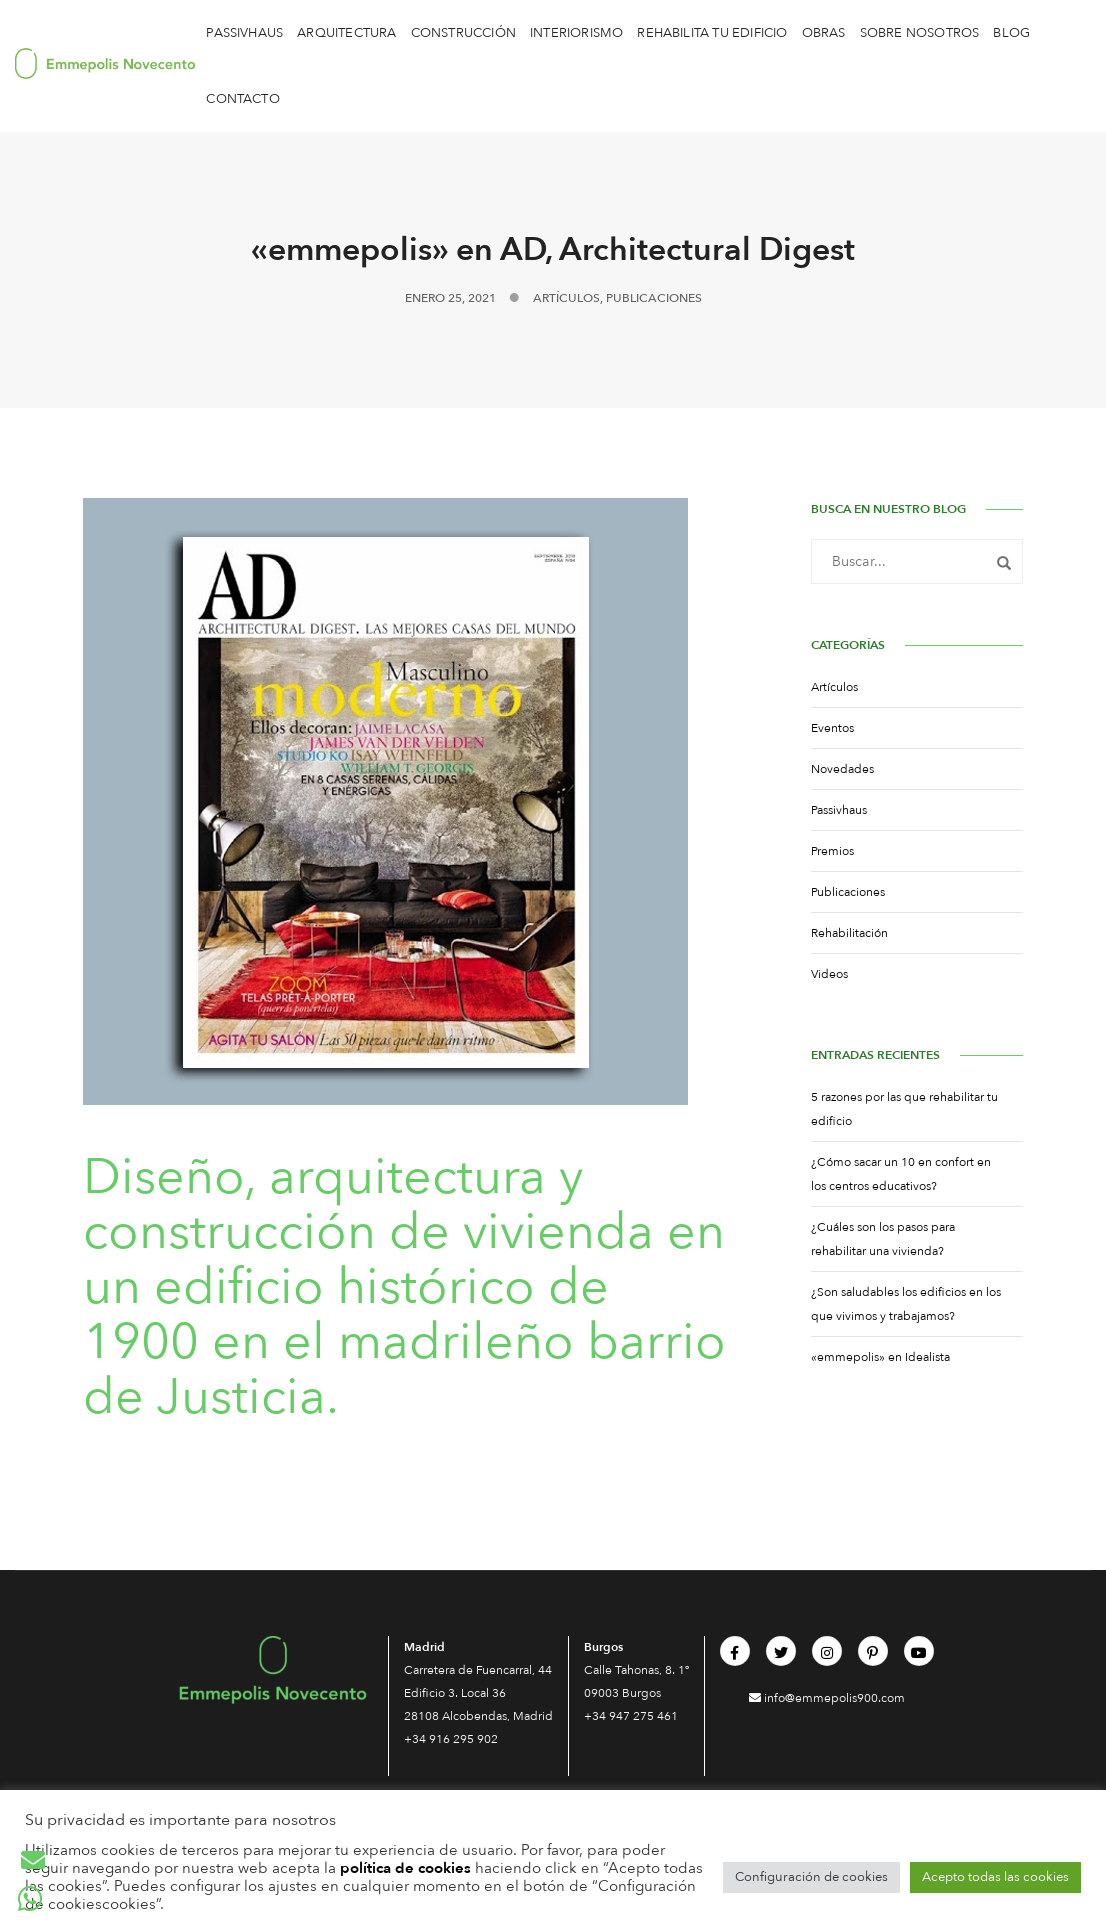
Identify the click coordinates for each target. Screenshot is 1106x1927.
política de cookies (405, 1868)
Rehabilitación (849, 933)
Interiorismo (576, 33)
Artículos (566, 298)
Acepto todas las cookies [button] (995, 1877)
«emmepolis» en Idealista (880, 1357)
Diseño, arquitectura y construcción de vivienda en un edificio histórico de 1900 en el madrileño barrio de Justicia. (404, 1287)
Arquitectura (346, 33)
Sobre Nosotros (920, 33)
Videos (829, 974)
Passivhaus (244, 33)
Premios (832, 851)
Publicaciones (654, 298)
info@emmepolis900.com (827, 1698)
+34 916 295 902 (451, 1739)
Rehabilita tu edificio (712, 33)
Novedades (842, 769)
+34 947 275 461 (631, 1716)
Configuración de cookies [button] (811, 1877)
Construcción (463, 33)
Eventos (832, 728)
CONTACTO (243, 99)
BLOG (1011, 33)
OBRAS (824, 33)
